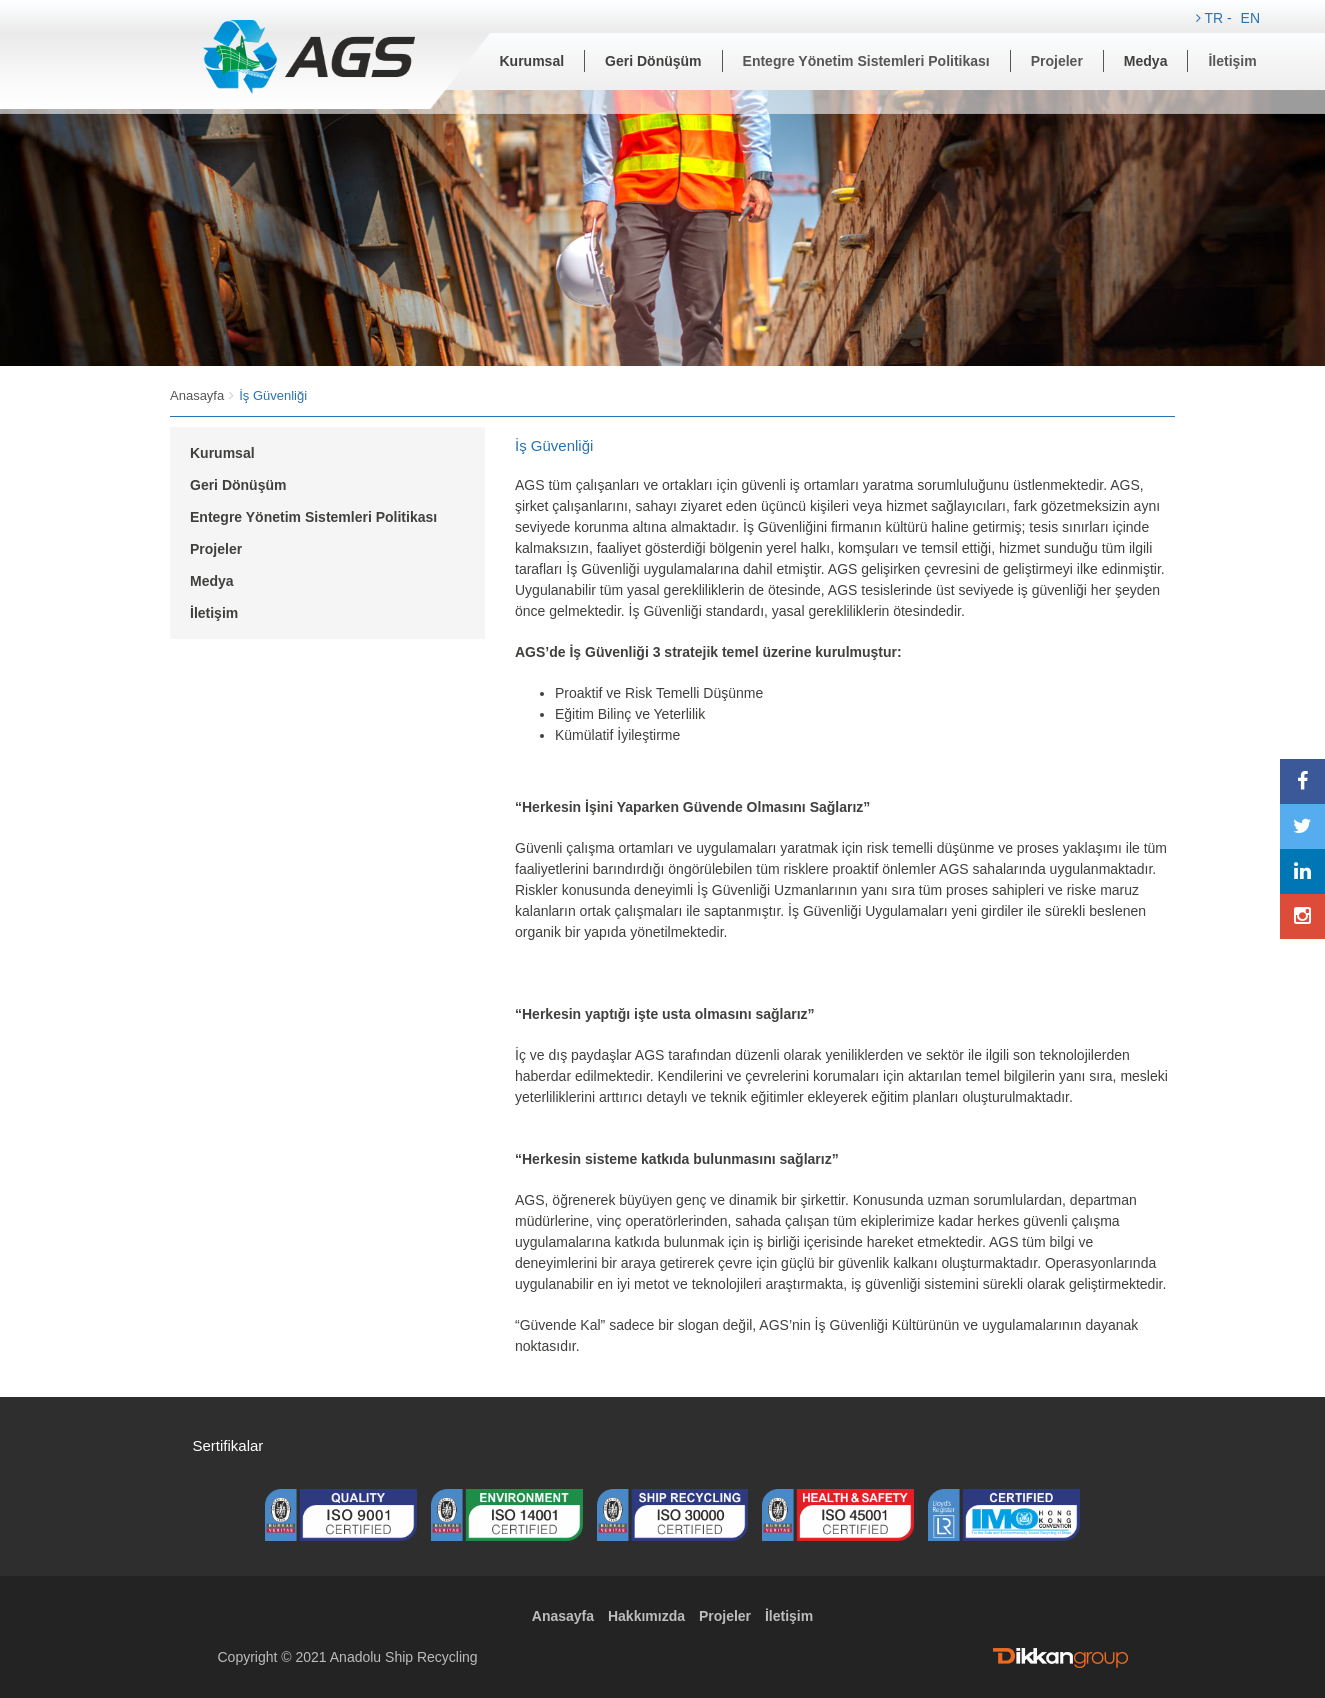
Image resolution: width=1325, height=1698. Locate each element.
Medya (1146, 61)
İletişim (1232, 61)
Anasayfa (197, 395)
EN (1250, 18)
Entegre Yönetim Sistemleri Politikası (866, 61)
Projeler (1057, 61)
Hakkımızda (646, 1616)
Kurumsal (532, 61)
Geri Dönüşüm (653, 61)
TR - (1216, 18)
